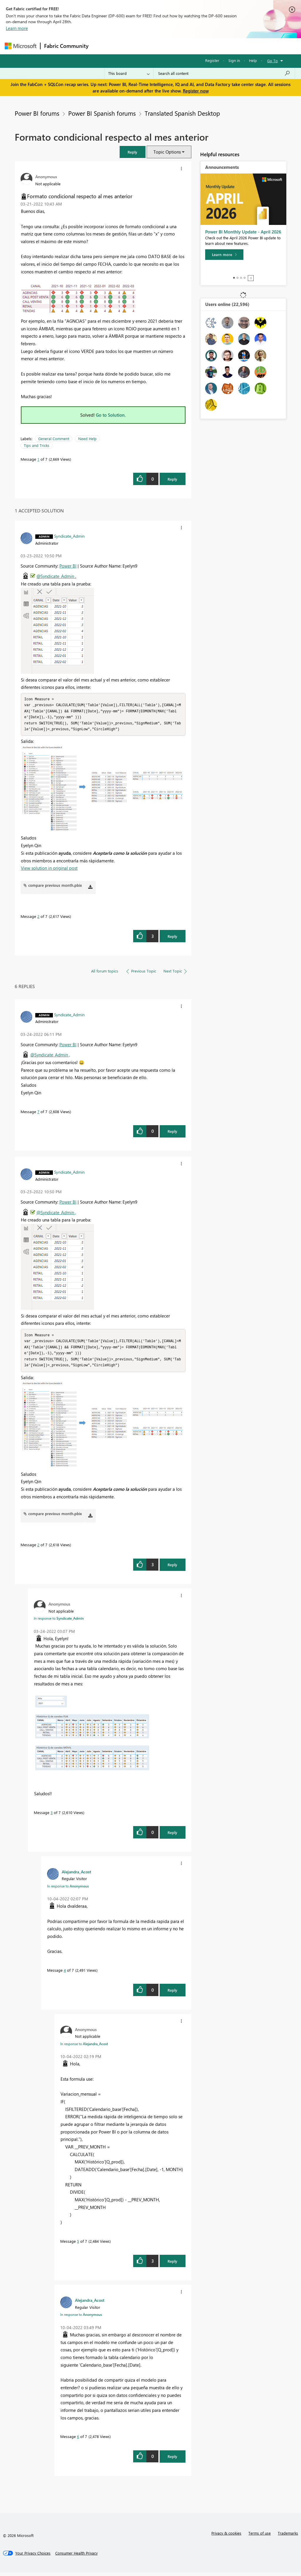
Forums (102, 45)
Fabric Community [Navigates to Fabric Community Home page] (66, 45)
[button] (133, 152)
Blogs (204, 45)
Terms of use (259, 2536)
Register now (196, 91)
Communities (178, 45)
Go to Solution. (111, 415)
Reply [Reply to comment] (172, 937)
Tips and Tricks (36, 445)
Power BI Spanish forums (102, 113)
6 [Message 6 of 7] (78, 2439)
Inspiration (128, 45)
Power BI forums (37, 113)
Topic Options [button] (167, 152)
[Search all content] (224, 73)
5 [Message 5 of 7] (78, 2244)
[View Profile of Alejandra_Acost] (76, 1875)
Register (212, 60)
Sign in (234, 60)
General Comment (53, 438)
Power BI (67, 566)
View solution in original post (49, 870)
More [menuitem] (224, 45)
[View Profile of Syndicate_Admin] (69, 536)
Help (253, 60)
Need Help (87, 438)
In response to (59, 1621)
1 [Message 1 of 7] (38, 459)
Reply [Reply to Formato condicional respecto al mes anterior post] (172, 479)
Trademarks (288, 2536)
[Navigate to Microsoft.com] (20, 46)
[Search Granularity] (129, 73)
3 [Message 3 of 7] (52, 1815)
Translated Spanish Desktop (182, 113)
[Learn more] (224, 254)
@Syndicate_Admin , (56, 576)
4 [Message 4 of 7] (65, 1973)
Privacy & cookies (226, 2536)
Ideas (151, 45)
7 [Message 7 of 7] (38, 1113)
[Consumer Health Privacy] (76, 2556)
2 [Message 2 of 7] (38, 918)
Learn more (17, 28)
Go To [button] (272, 60)
